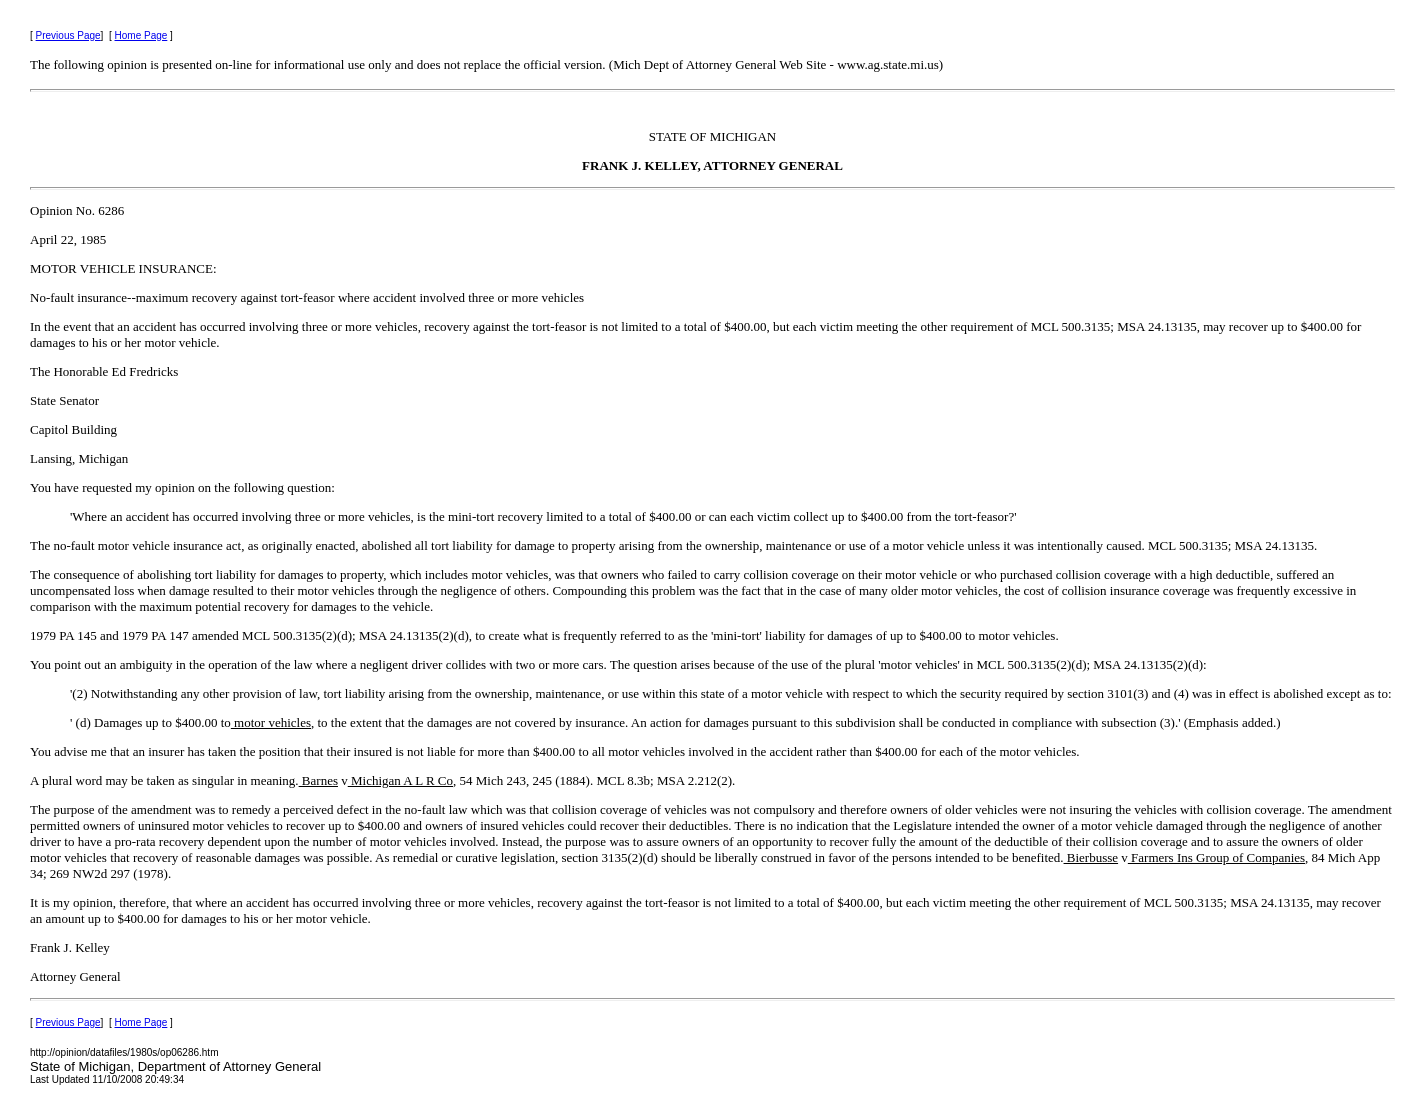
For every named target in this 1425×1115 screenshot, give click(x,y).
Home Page (141, 35)
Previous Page (68, 35)
